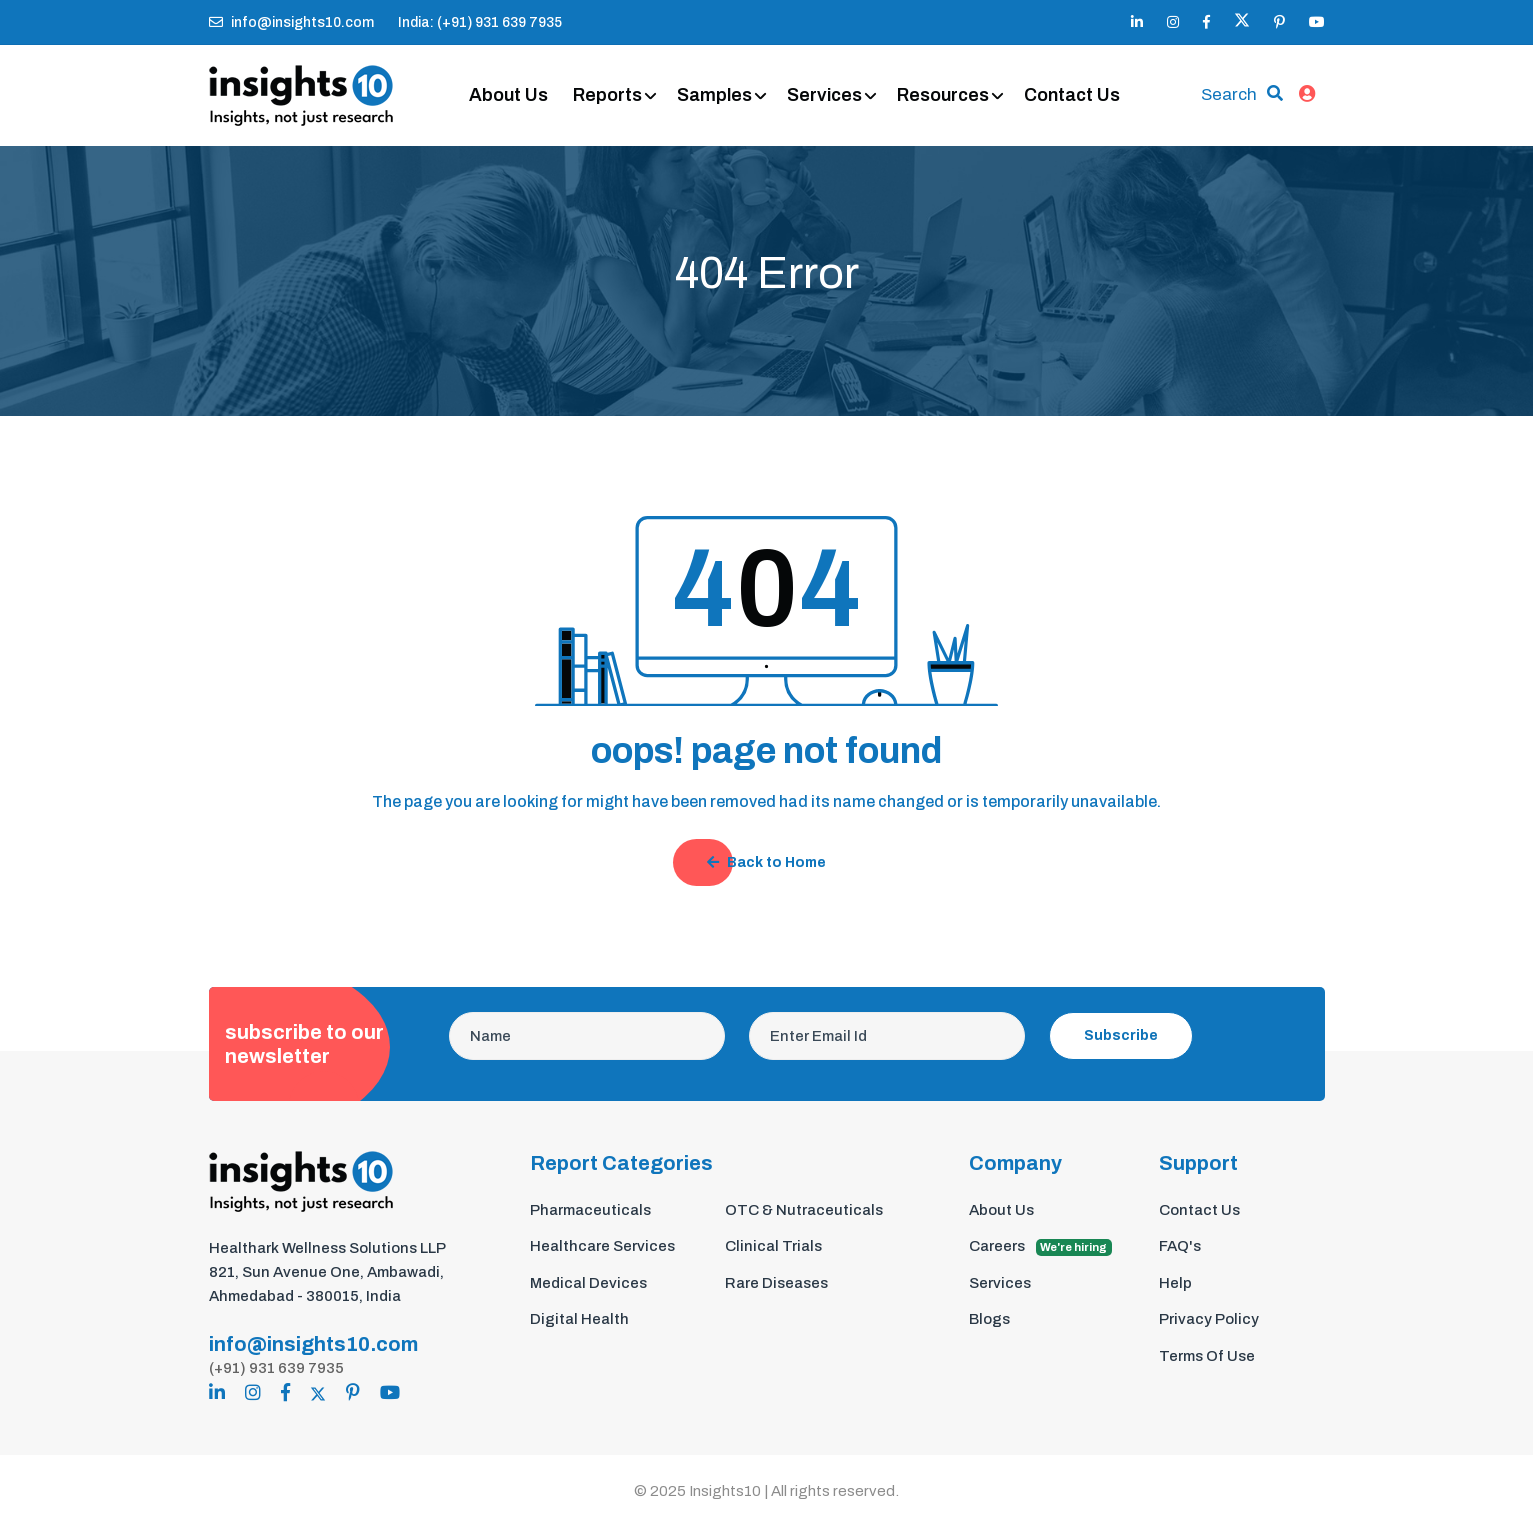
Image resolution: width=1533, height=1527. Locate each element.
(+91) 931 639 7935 (276, 1368)
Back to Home (766, 862)
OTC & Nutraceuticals (804, 1210)
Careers (1040, 1247)
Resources (943, 95)
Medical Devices (588, 1283)
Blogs (989, 1319)
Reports (607, 95)
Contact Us (1072, 95)
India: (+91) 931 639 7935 (480, 22)
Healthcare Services (602, 1246)
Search (1229, 94)
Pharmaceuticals (590, 1210)
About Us (508, 95)
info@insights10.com (291, 22)
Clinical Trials (773, 1246)
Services (824, 95)
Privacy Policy (1209, 1319)
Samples (714, 95)
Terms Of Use (1207, 1356)
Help (1175, 1283)
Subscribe (1121, 1035)
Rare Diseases (776, 1283)
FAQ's (1180, 1246)
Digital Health (579, 1319)
